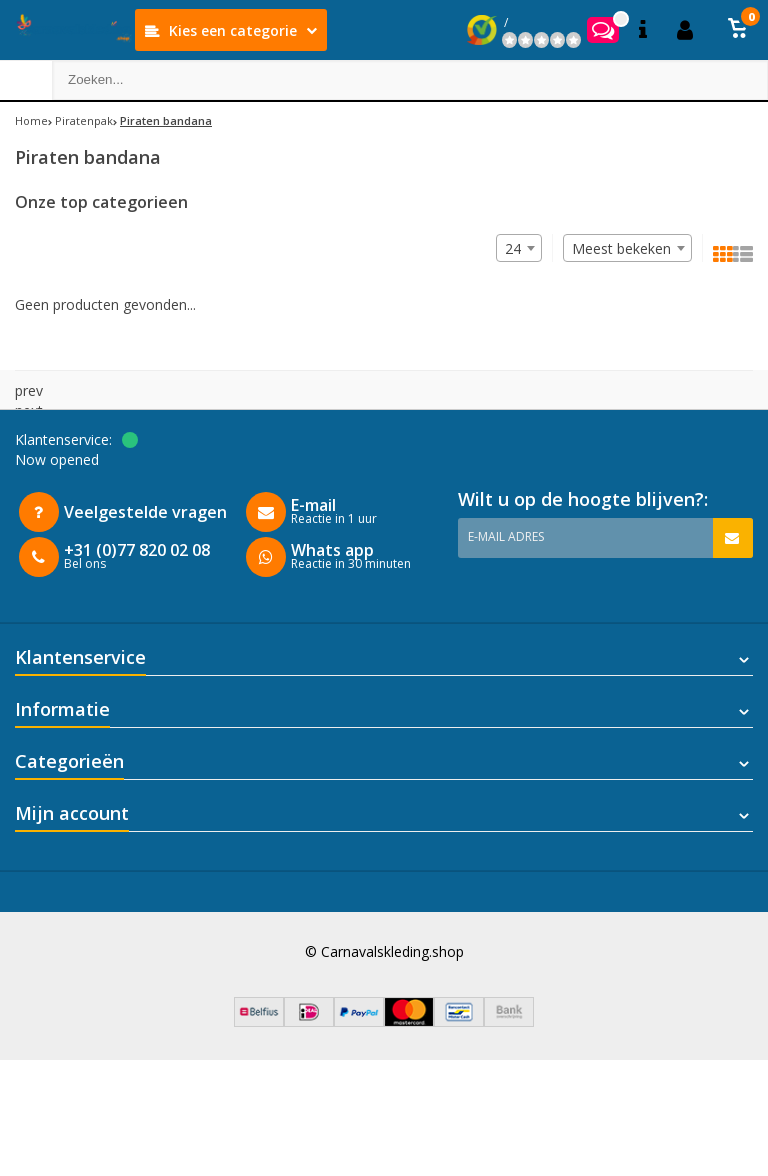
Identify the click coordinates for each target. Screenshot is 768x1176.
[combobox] (627, 248)
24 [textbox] (513, 248)
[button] (738, 30)
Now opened (57, 459)
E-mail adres (506, 536)
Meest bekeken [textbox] (621, 248)
